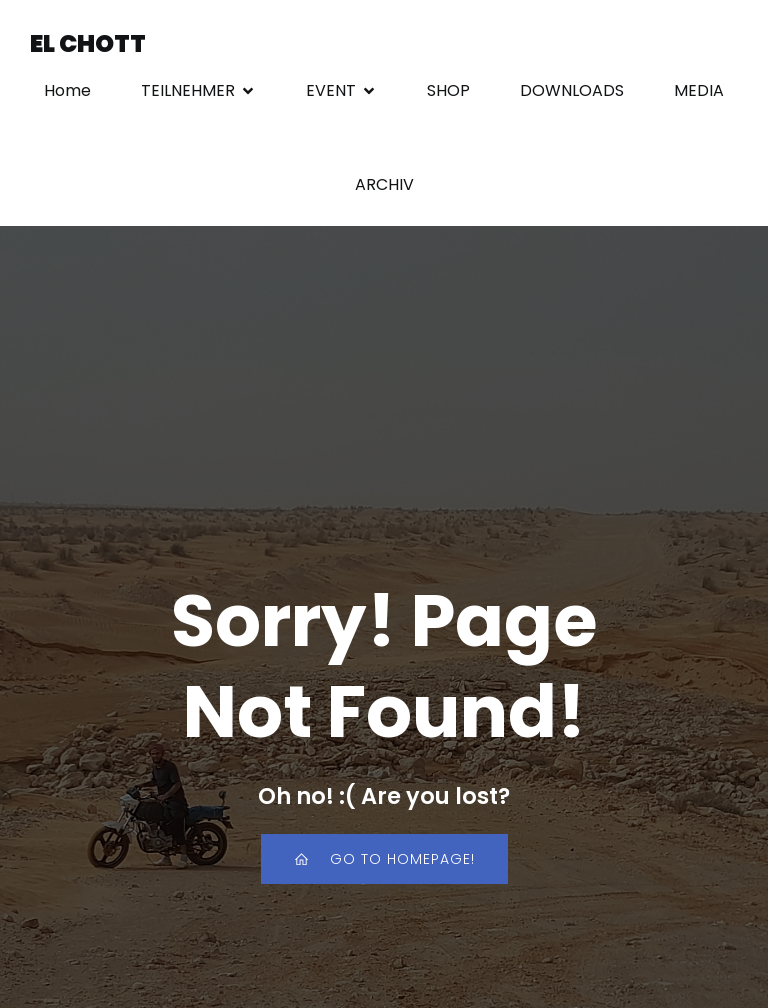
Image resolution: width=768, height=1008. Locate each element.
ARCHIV (384, 185)
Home (67, 91)
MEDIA (699, 91)
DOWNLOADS (572, 91)
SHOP (448, 91)
